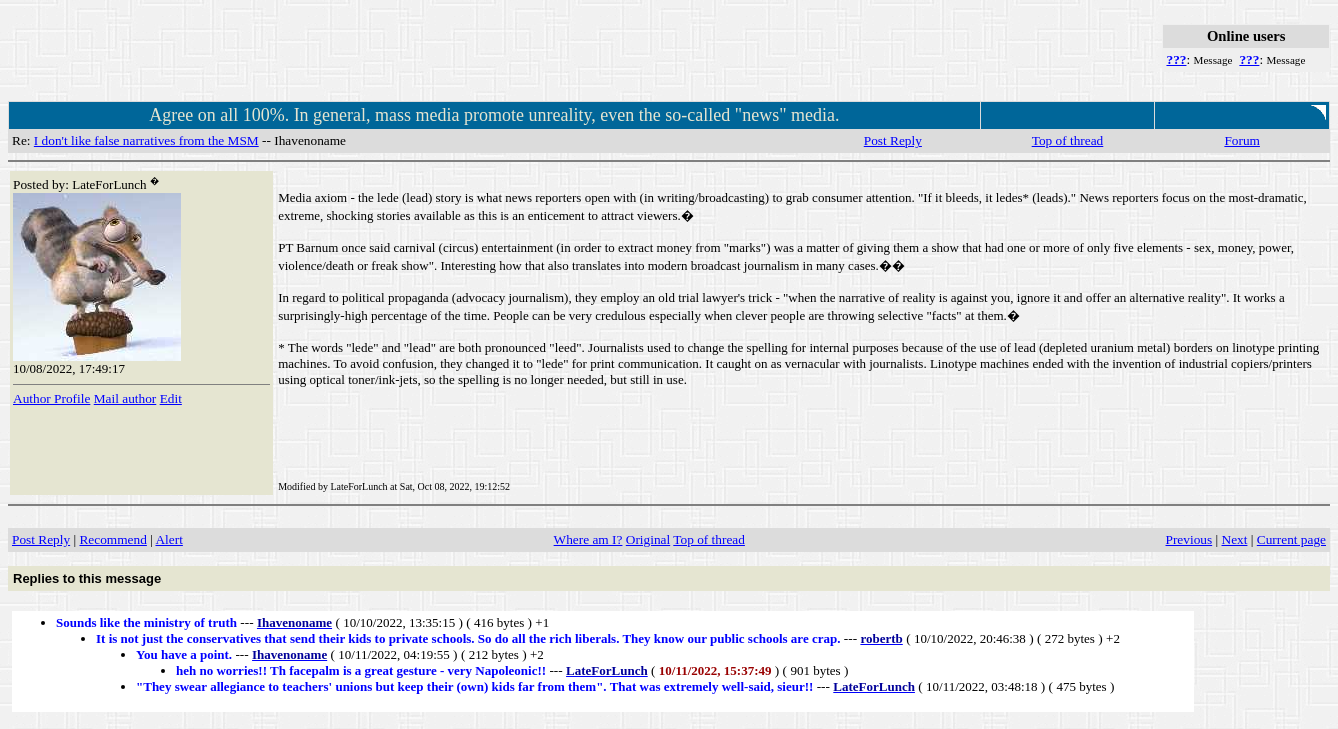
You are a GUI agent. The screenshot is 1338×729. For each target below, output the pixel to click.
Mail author (125, 398)
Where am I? (588, 539)
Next (1235, 539)
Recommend (112, 539)
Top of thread (1068, 140)
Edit (171, 398)
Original (648, 539)
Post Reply (893, 140)
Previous (1189, 539)
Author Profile (51, 398)
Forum (1242, 140)
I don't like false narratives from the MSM (146, 140)
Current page (1291, 539)
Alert (168, 539)
